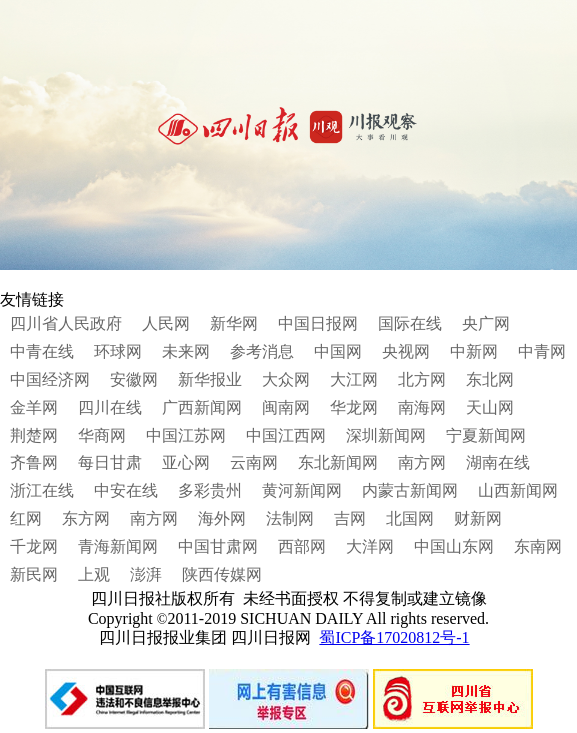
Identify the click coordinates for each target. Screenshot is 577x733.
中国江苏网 (186, 435)
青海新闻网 (118, 546)
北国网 (410, 518)
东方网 (86, 518)
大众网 (286, 379)
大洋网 (370, 546)
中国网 (338, 351)
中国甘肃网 (218, 546)
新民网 (34, 574)
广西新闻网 (202, 407)
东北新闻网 (338, 462)
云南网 (254, 462)
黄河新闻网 (302, 490)
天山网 (490, 407)
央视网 (406, 351)
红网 (26, 518)
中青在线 (42, 351)
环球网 (118, 351)
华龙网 (354, 407)
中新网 (474, 351)
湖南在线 (498, 462)
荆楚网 (34, 435)
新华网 (234, 323)
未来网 (186, 351)
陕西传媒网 (222, 574)
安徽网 (134, 379)
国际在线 (410, 323)
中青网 (542, 351)
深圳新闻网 (386, 435)
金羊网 (34, 407)
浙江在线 (42, 490)
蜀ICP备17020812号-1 (394, 637)
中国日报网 (318, 323)
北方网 (422, 379)
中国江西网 (286, 435)
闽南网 (286, 407)
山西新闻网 (518, 490)
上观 (94, 574)
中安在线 (126, 490)
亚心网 (186, 462)
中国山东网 (454, 546)
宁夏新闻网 (486, 435)
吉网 (350, 518)
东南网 (538, 546)
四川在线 (110, 407)
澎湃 (146, 574)
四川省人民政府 (66, 323)
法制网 (290, 518)
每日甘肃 (110, 462)
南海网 (422, 407)
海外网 (222, 518)
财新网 (478, 518)
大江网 (354, 379)
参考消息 (262, 351)
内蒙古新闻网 (410, 490)
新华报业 (210, 379)
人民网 (166, 323)
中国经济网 (50, 379)
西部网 (302, 546)
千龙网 (34, 546)
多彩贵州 (210, 490)
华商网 (102, 435)
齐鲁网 (34, 462)
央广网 (486, 323)
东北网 (490, 379)
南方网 (422, 462)
